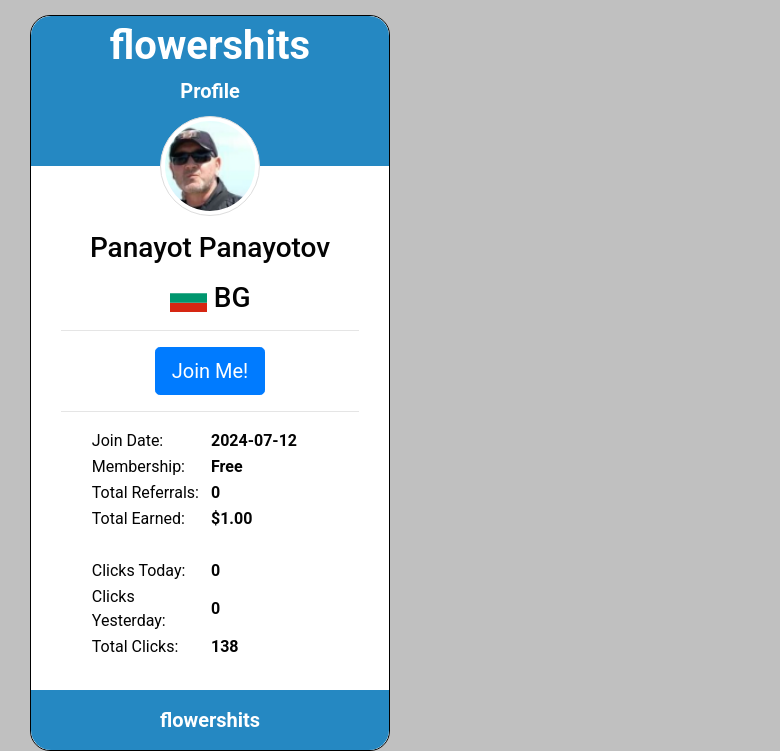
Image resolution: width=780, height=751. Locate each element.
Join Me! (210, 371)
